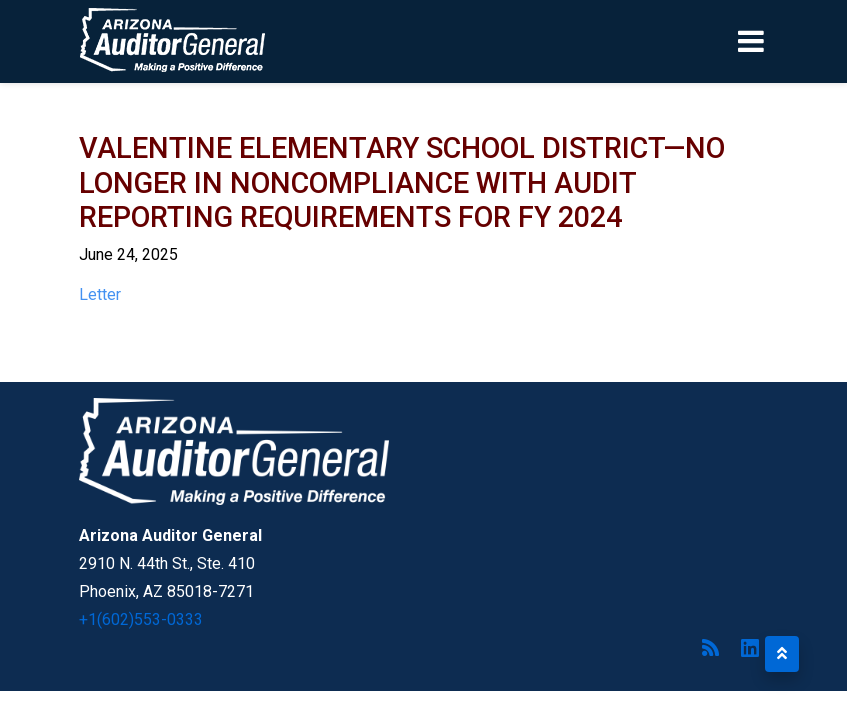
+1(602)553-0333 (141, 619)
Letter (100, 294)
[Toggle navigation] (785, 41)
